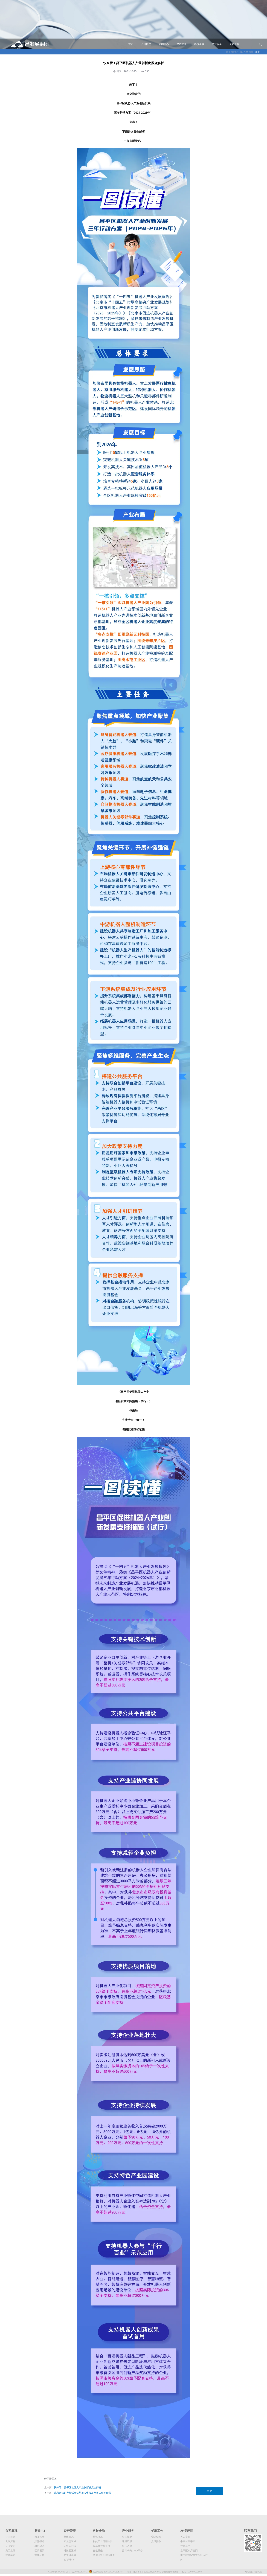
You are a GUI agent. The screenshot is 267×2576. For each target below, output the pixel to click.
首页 (130, 44)
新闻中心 (164, 44)
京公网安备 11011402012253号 (108, 2573)
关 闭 (209, 2492)
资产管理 (181, 44)
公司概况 (146, 44)
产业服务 (217, 44)
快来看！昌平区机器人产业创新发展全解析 (77, 2489)
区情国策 (248, 51)
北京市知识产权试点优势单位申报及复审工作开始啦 (82, 2494)
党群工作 (234, 44)
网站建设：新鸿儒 (253, 2573)
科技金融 (199, 44)
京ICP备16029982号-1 (77, 2573)
